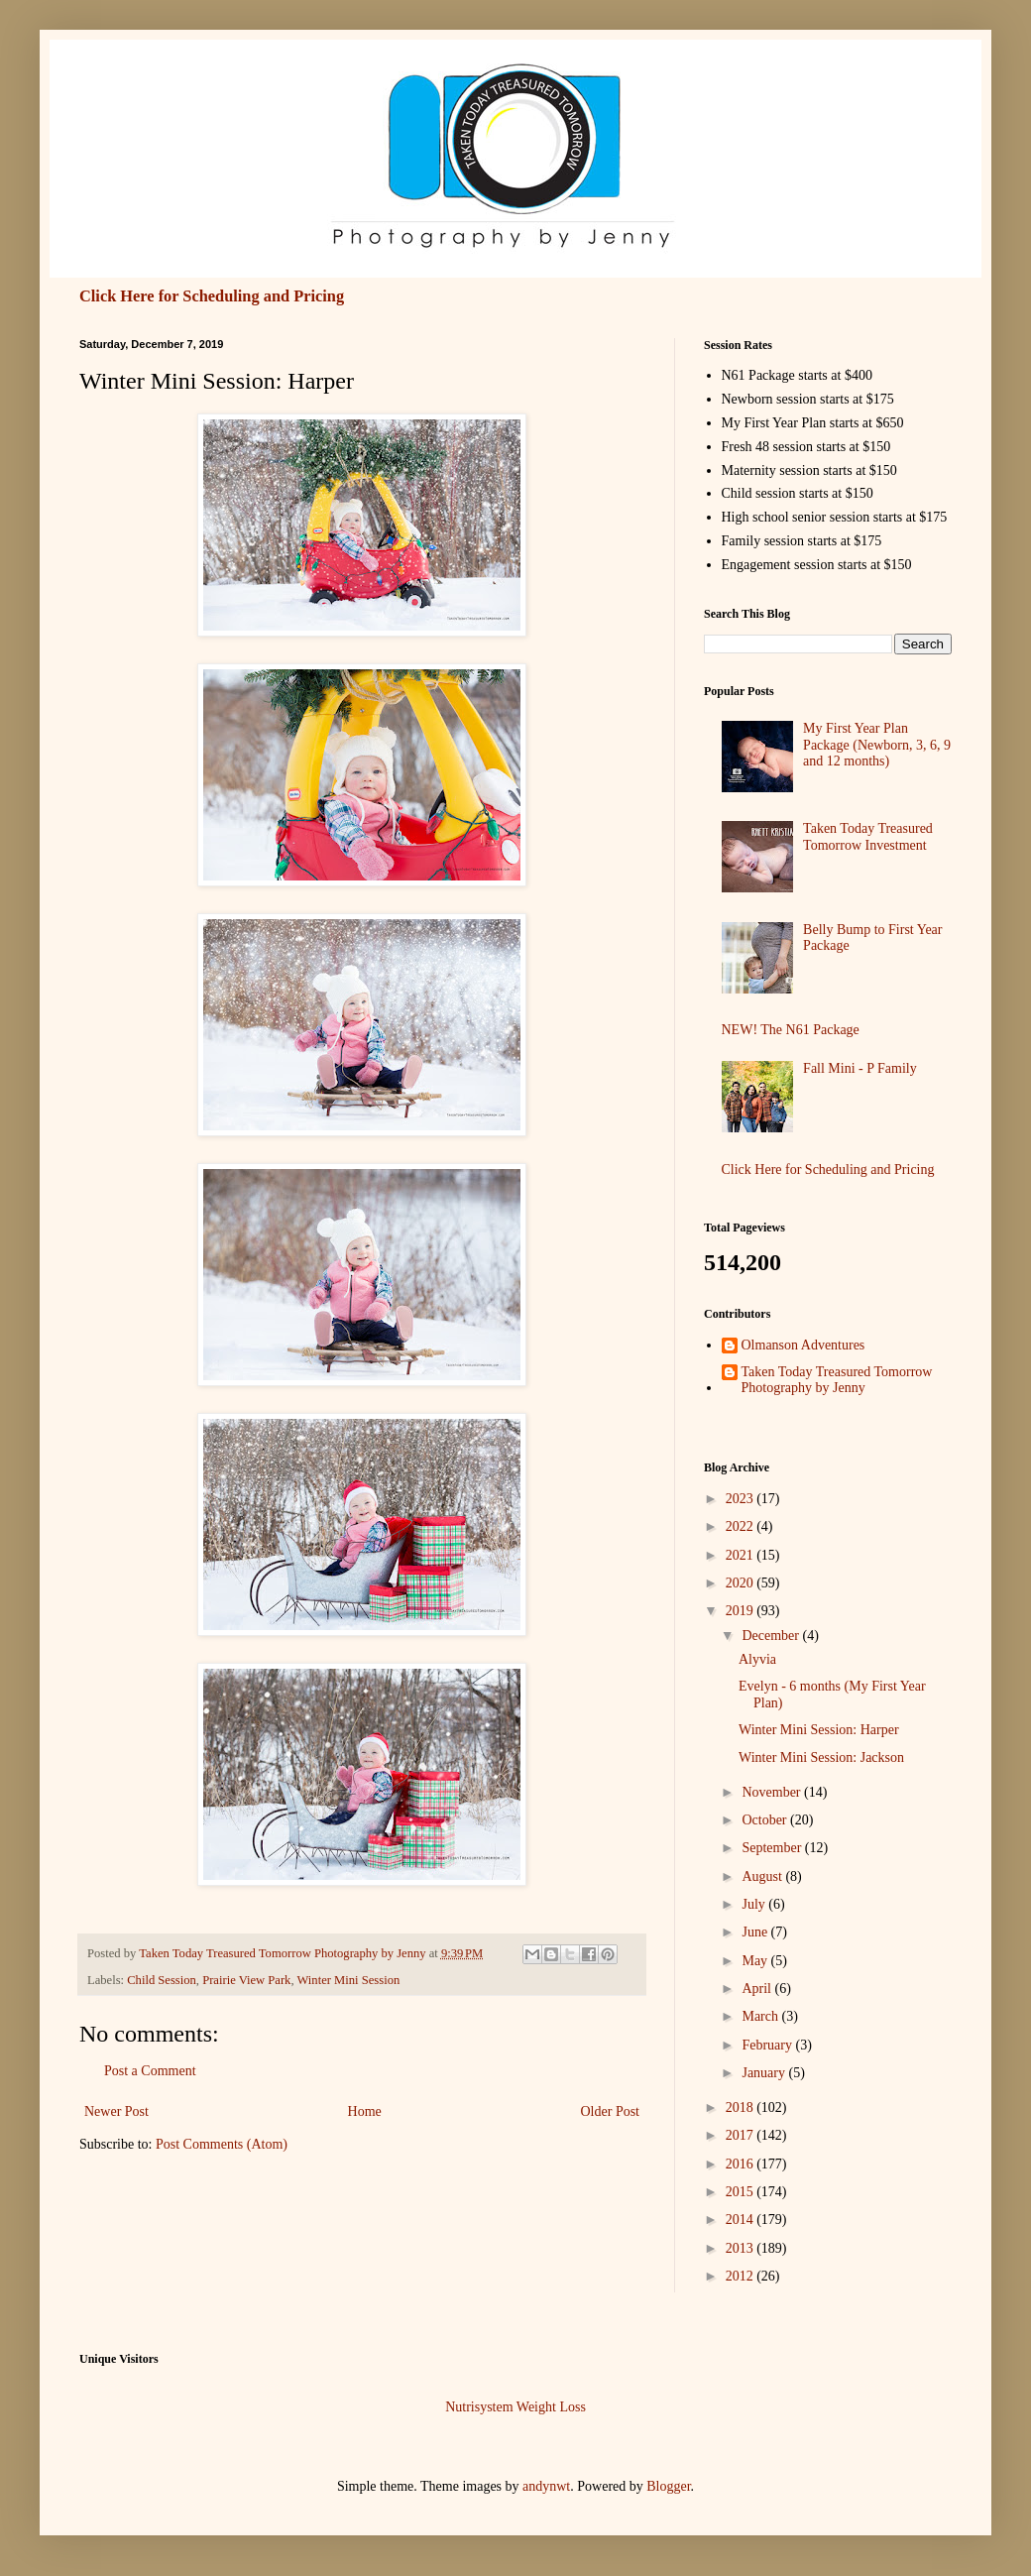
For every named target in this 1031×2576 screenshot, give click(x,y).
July (755, 1904)
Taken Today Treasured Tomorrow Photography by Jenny (837, 1380)
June (756, 1932)
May (756, 1960)
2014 (741, 2219)
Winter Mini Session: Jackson (821, 1757)
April (758, 1988)
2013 (741, 2248)
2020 (741, 1583)
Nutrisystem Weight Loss (515, 2407)
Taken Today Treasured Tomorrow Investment (868, 837)
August (763, 1876)
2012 (741, 2276)
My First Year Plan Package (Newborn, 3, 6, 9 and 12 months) (877, 745)
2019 (741, 1610)
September (773, 1847)
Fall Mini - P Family (860, 1068)
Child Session (161, 1980)
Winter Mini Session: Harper (819, 1729)
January (765, 2072)
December (772, 1635)
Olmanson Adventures (803, 1345)
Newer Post (116, 2111)
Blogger (668, 2486)
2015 (741, 2191)
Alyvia (757, 1659)
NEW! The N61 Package (790, 1029)
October (766, 1820)
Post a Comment (150, 2070)
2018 (741, 2107)
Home (365, 2111)
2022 (741, 1526)
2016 (741, 2164)
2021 (741, 1555)
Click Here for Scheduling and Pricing (211, 296)
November (773, 1792)
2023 (741, 1498)
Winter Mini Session (348, 1980)
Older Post (610, 2111)
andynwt (546, 2486)
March (761, 2016)
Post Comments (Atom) (221, 2144)
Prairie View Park (246, 1980)
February (768, 2045)
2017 (741, 2135)
